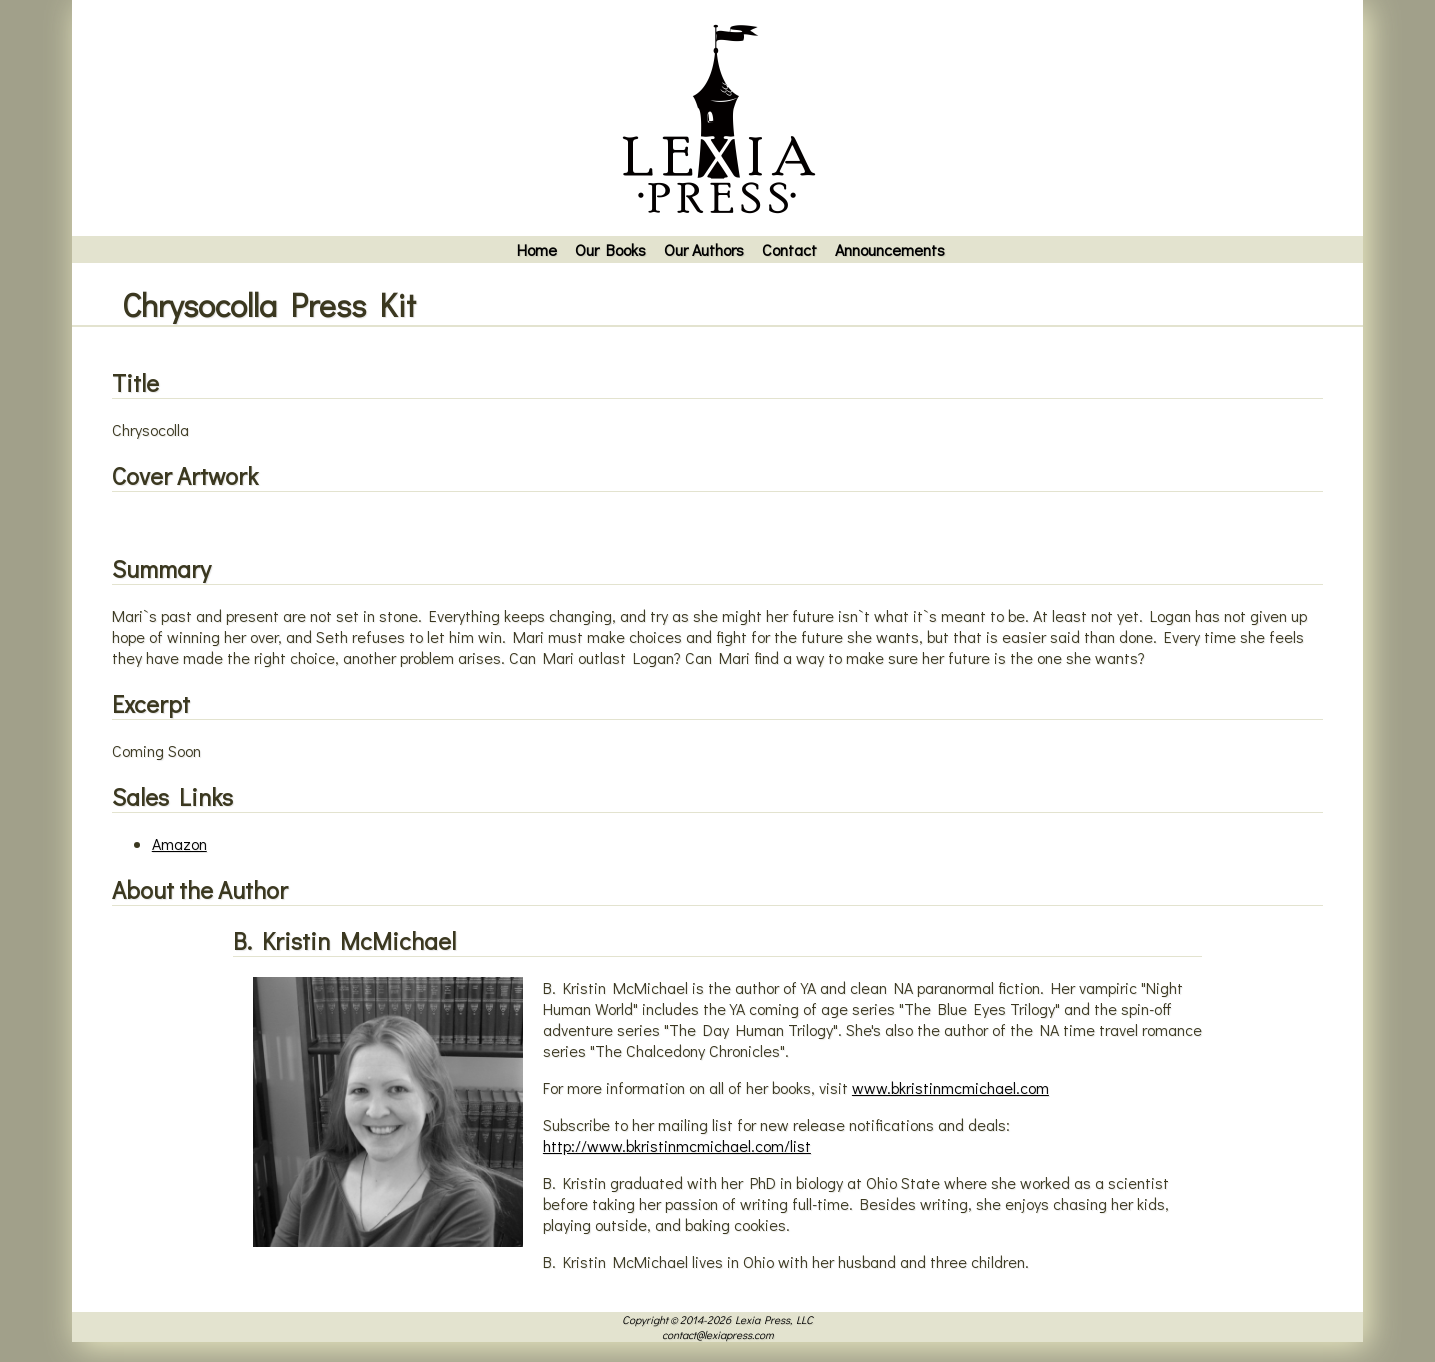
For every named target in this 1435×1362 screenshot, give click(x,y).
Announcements (890, 249)
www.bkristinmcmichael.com (950, 1087)
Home (537, 249)
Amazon (179, 843)
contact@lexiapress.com (718, 1334)
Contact (789, 249)
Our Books (610, 249)
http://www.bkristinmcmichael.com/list (677, 1145)
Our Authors (704, 249)
